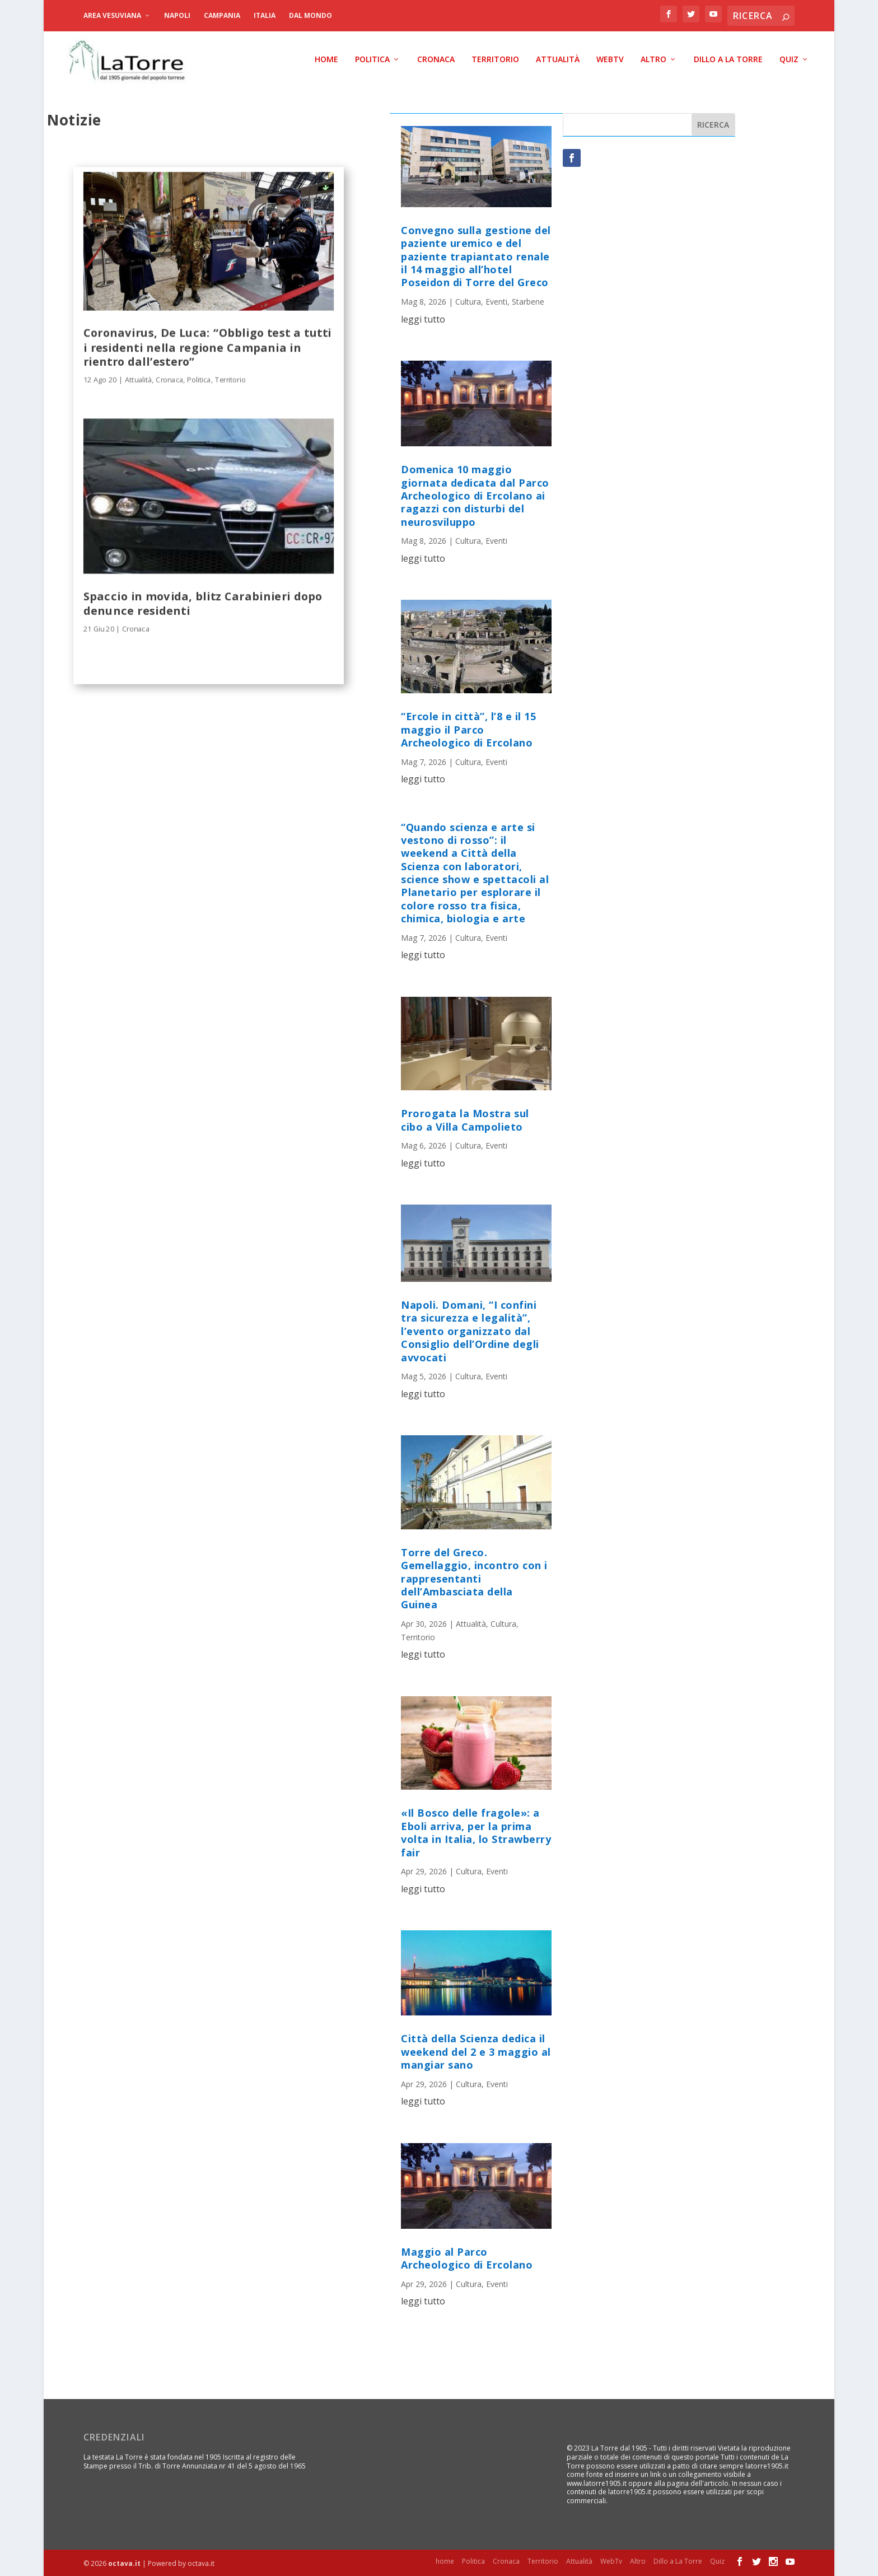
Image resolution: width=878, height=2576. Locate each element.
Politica (372, 59)
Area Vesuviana (112, 15)
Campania (222, 15)
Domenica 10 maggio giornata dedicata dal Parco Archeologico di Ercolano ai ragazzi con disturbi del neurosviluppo (475, 495)
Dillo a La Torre (728, 59)
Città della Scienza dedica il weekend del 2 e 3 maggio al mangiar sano (476, 2051)
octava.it (124, 2563)
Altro (653, 59)
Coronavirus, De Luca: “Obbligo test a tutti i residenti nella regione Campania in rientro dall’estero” (207, 346)
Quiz (788, 59)
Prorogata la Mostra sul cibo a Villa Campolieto (465, 1120)
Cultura (468, 301)
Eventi (496, 301)
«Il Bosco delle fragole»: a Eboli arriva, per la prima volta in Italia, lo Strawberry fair (476, 1831)
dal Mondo (310, 15)
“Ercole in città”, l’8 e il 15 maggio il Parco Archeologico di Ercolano (468, 729)
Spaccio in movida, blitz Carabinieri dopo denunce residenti (202, 602)
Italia (264, 15)
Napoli (177, 15)
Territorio (495, 59)
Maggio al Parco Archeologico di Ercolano (467, 2257)
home (326, 59)
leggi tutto (423, 318)
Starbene (528, 301)
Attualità (558, 59)
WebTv (610, 59)
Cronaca (436, 59)
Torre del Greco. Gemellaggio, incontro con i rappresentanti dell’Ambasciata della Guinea (474, 1578)
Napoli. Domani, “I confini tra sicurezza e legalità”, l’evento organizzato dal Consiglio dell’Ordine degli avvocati (470, 1331)
